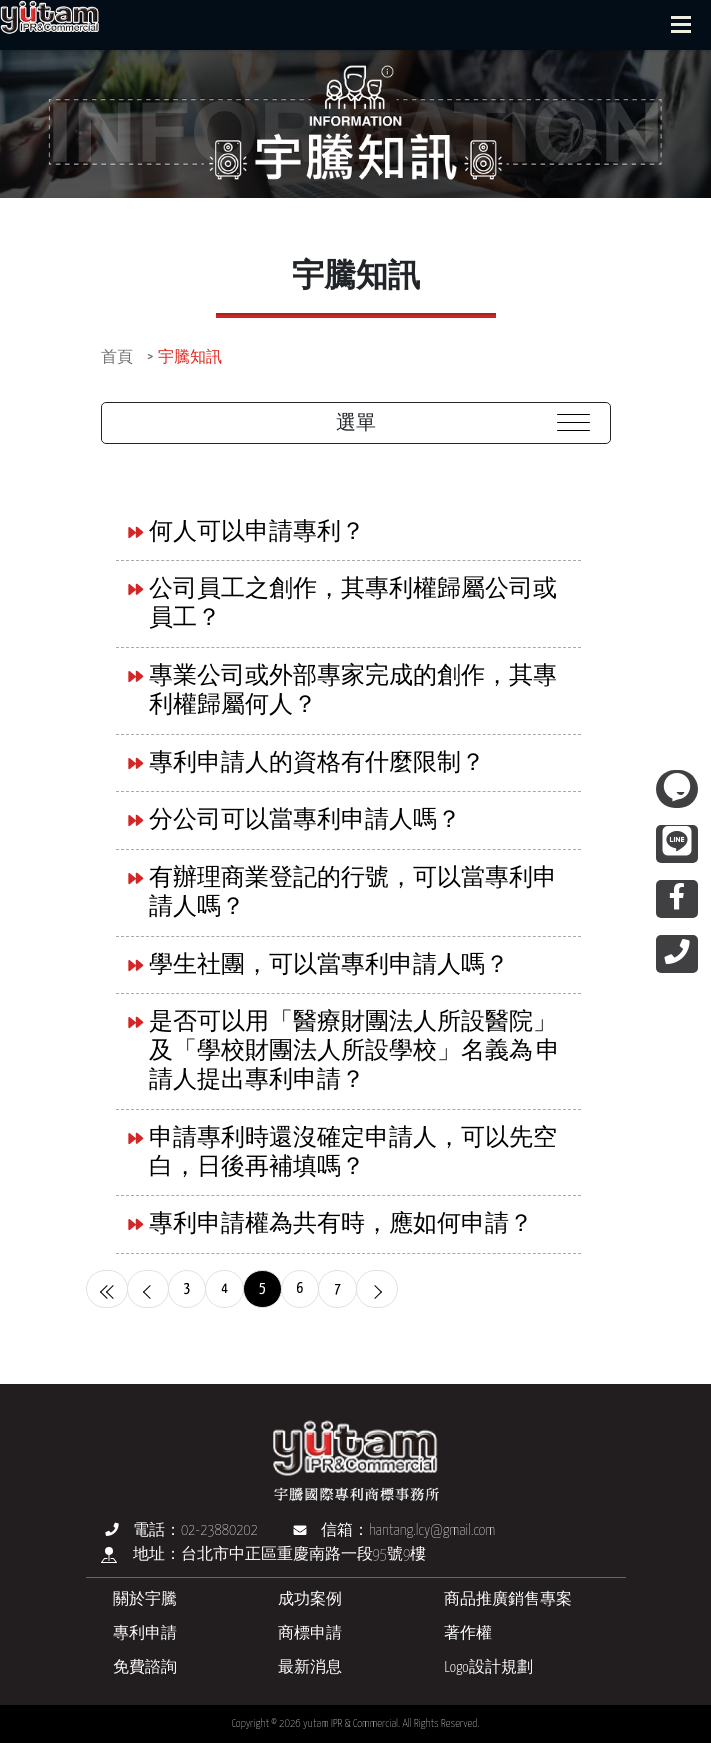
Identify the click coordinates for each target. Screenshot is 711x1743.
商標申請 (310, 1633)
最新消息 (310, 1667)
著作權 (468, 1633)
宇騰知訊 (190, 357)
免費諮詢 (145, 1667)
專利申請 (145, 1633)
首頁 (117, 357)
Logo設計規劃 (488, 1667)
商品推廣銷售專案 (508, 1599)
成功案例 (310, 1599)
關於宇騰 (145, 1599)
